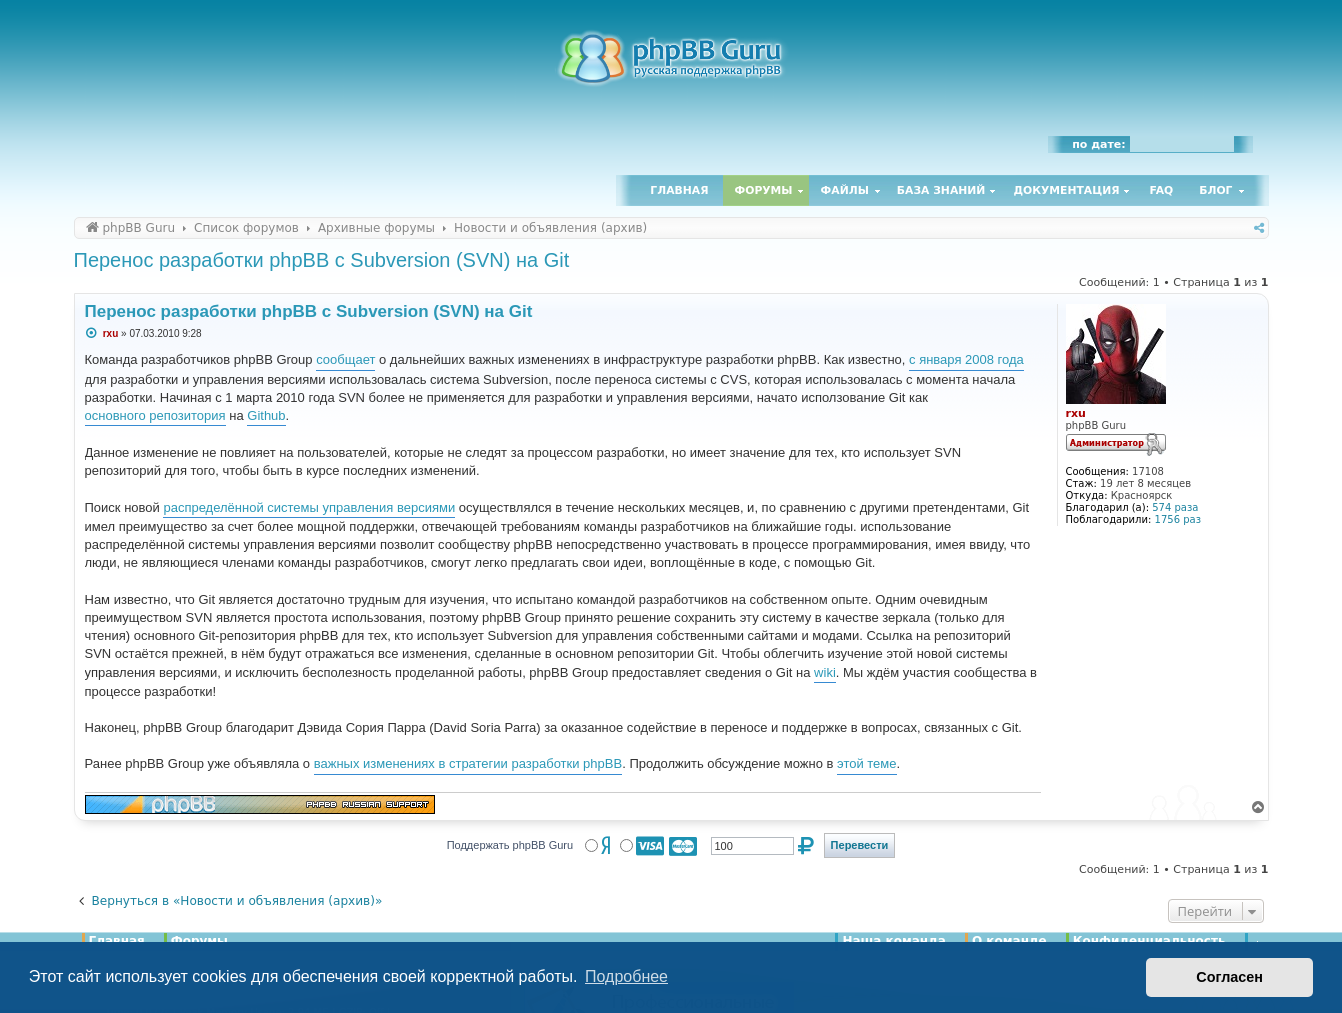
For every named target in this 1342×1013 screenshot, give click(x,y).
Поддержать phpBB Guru (510, 845)
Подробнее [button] (626, 976)
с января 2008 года (966, 359)
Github (266, 415)
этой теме (866, 763)
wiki (825, 672)
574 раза (1175, 507)
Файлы (845, 190)
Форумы (764, 190)
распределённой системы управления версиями (309, 507)
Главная (679, 190)
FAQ (1162, 190)
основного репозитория (155, 415)
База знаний (941, 190)
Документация (1066, 190)
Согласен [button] (1229, 977)
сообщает (345, 359)
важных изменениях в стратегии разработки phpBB (468, 763)
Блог (1215, 190)
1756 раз (1178, 519)
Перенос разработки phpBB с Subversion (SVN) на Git (322, 260)
